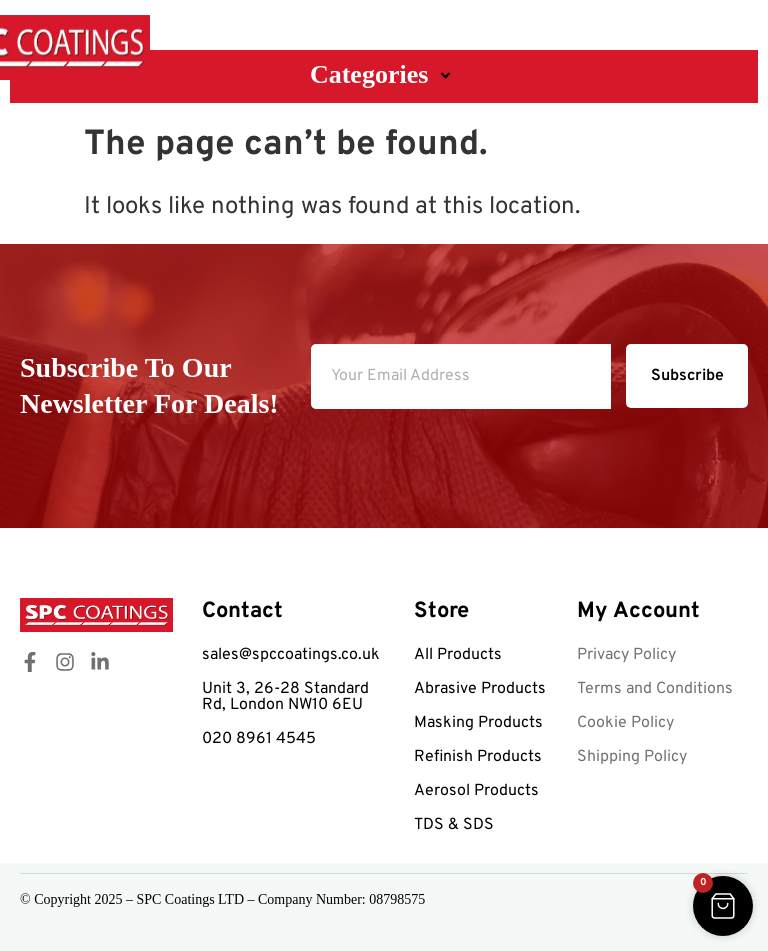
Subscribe (687, 376)
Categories (384, 74)
